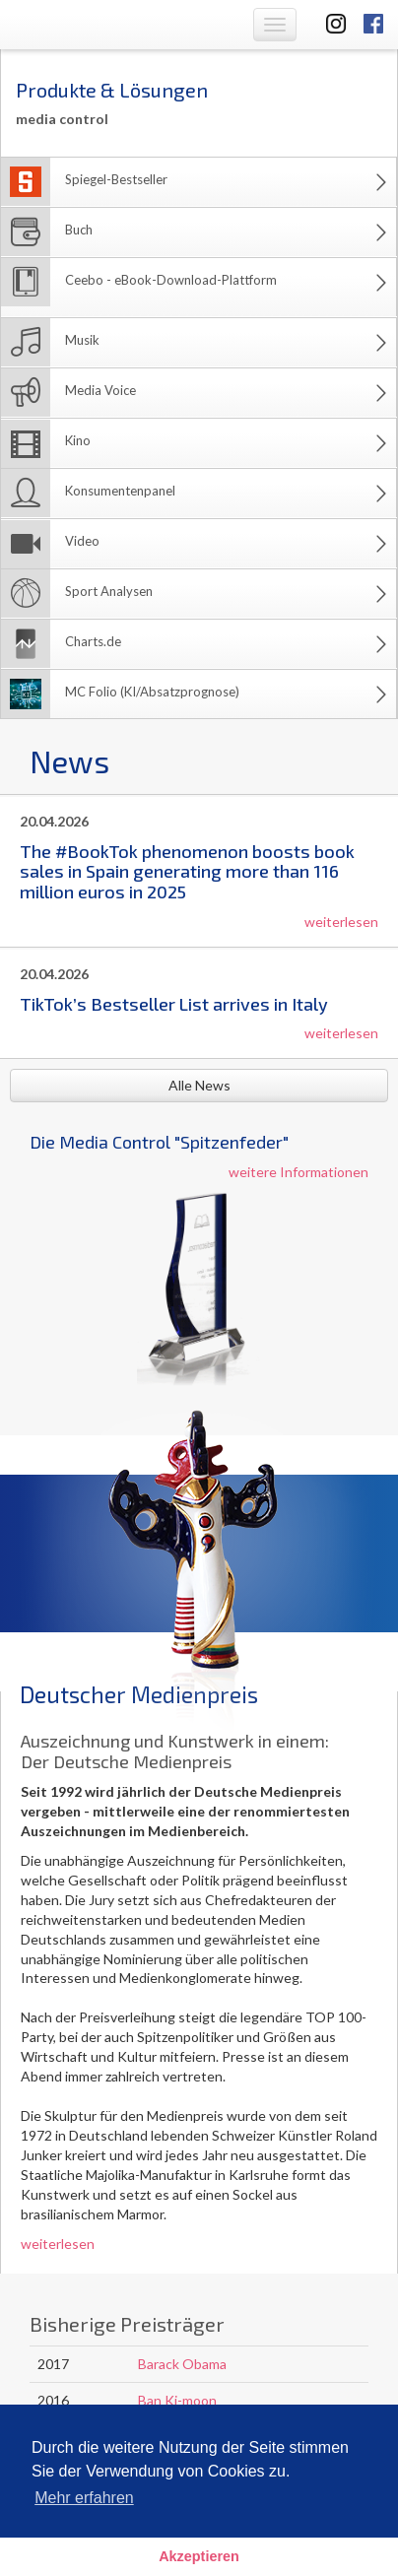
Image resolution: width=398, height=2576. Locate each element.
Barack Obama (182, 2363)
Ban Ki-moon (177, 2400)
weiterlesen (341, 921)
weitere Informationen (298, 1171)
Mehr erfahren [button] (84, 2497)
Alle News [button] (199, 1085)
